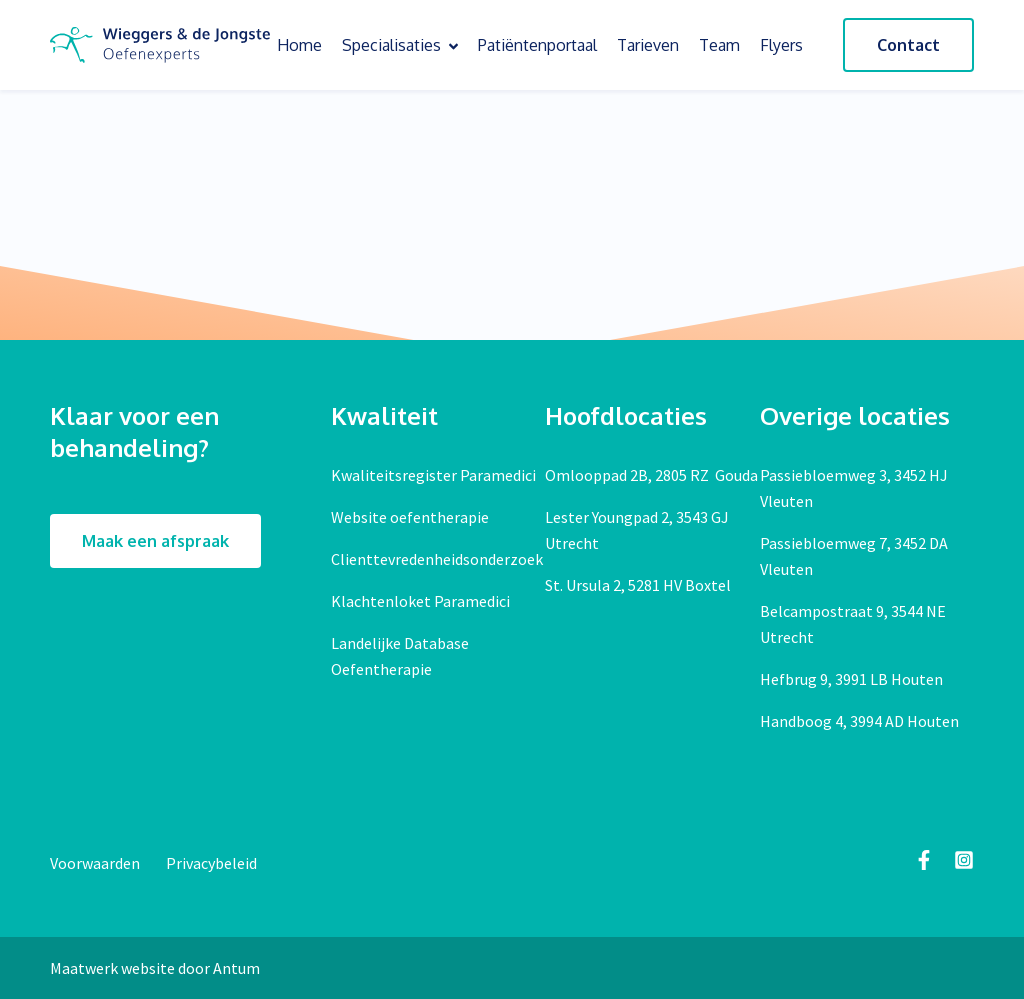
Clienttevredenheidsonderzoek (437, 559)
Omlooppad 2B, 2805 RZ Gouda (651, 475)
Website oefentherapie (410, 517)
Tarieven (648, 45)
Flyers (781, 45)
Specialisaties (400, 45)
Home (299, 45)
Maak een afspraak (155, 541)
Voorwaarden (96, 863)
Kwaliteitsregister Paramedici (433, 475)
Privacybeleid (211, 863)
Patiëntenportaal (537, 45)
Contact (908, 45)
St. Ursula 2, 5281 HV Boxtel (638, 585)
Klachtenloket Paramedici (420, 601)
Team (719, 45)
